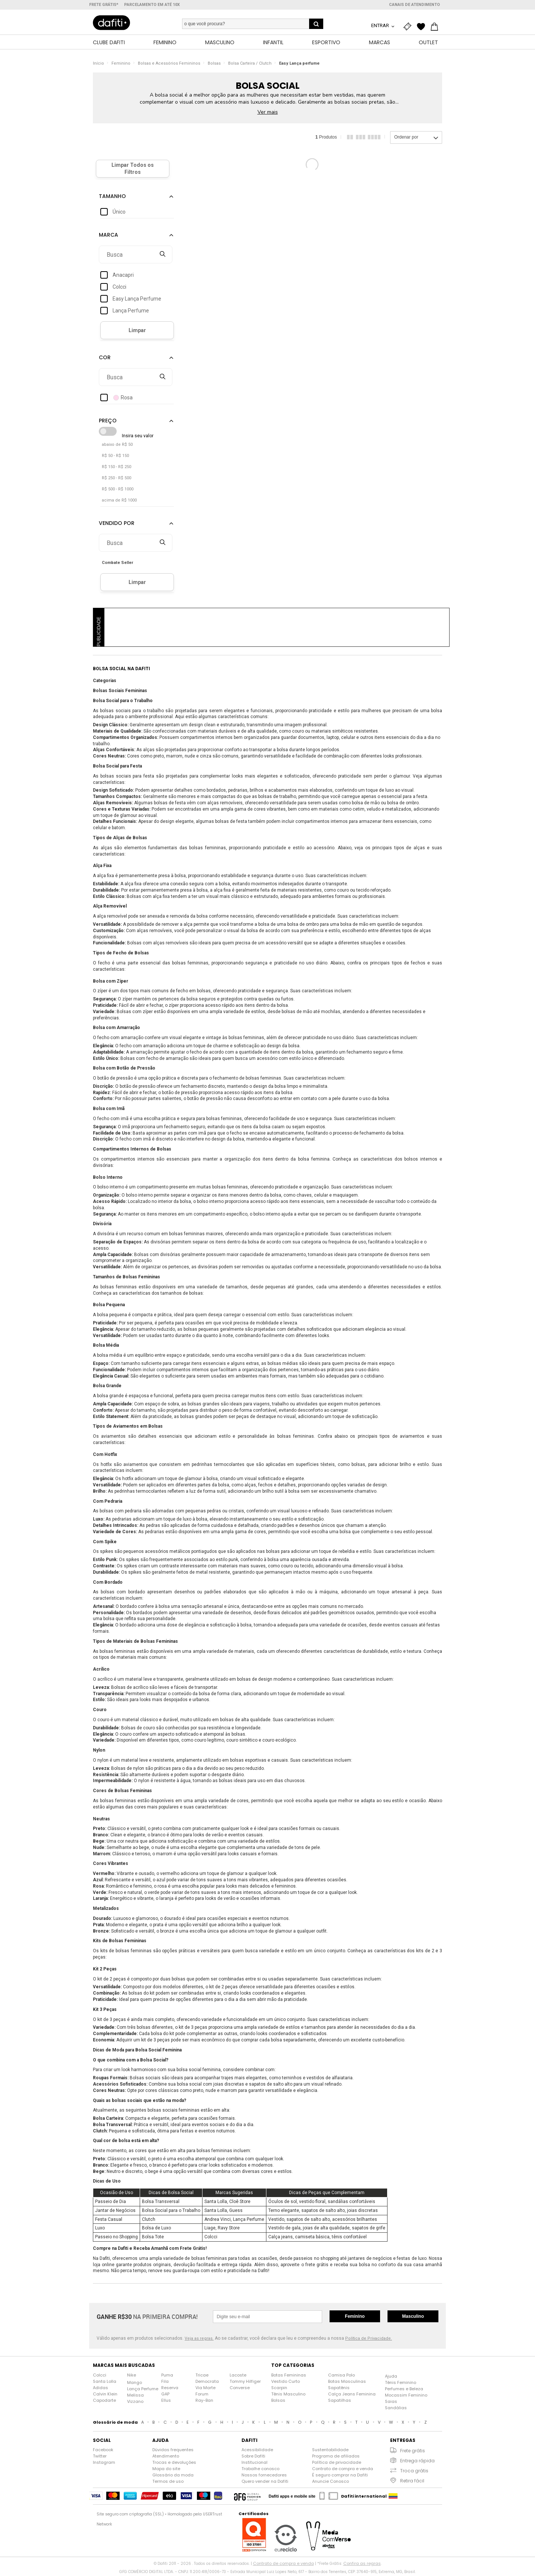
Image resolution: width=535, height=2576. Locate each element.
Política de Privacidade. (368, 2340)
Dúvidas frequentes (173, 2451)
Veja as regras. (199, 2340)
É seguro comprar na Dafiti (340, 2476)
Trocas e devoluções (174, 2464)
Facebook (103, 2451)
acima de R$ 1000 (119, 502)
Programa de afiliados (336, 2457)
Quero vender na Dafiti (264, 2483)
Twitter (100, 2457)
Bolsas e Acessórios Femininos (169, 64)
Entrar (380, 25)
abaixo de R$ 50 (117, 446)
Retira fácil (412, 2482)
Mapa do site (166, 2470)
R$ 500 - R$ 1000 (117, 491)
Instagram (104, 2464)
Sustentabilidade (330, 2451)
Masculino (413, 2318)
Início (98, 64)
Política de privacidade (336, 2464)
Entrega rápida (417, 2462)
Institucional (254, 2464)
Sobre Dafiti (253, 2457)
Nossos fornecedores (264, 2476)
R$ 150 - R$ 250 (116, 468)
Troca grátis (414, 2472)
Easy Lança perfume (299, 64)
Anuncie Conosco (330, 2483)
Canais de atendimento (414, 4)
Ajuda (391, 2377)
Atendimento (165, 2457)
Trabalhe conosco (260, 2470)
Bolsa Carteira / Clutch (250, 64)
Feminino (120, 64)
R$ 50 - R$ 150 (115, 457)
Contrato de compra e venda (342, 2470)
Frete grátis (412, 2452)
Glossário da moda (173, 2476)
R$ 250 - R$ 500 (116, 479)
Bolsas (214, 64)
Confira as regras (362, 2565)
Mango (134, 2384)
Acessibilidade (257, 2451)
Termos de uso (168, 2483)
